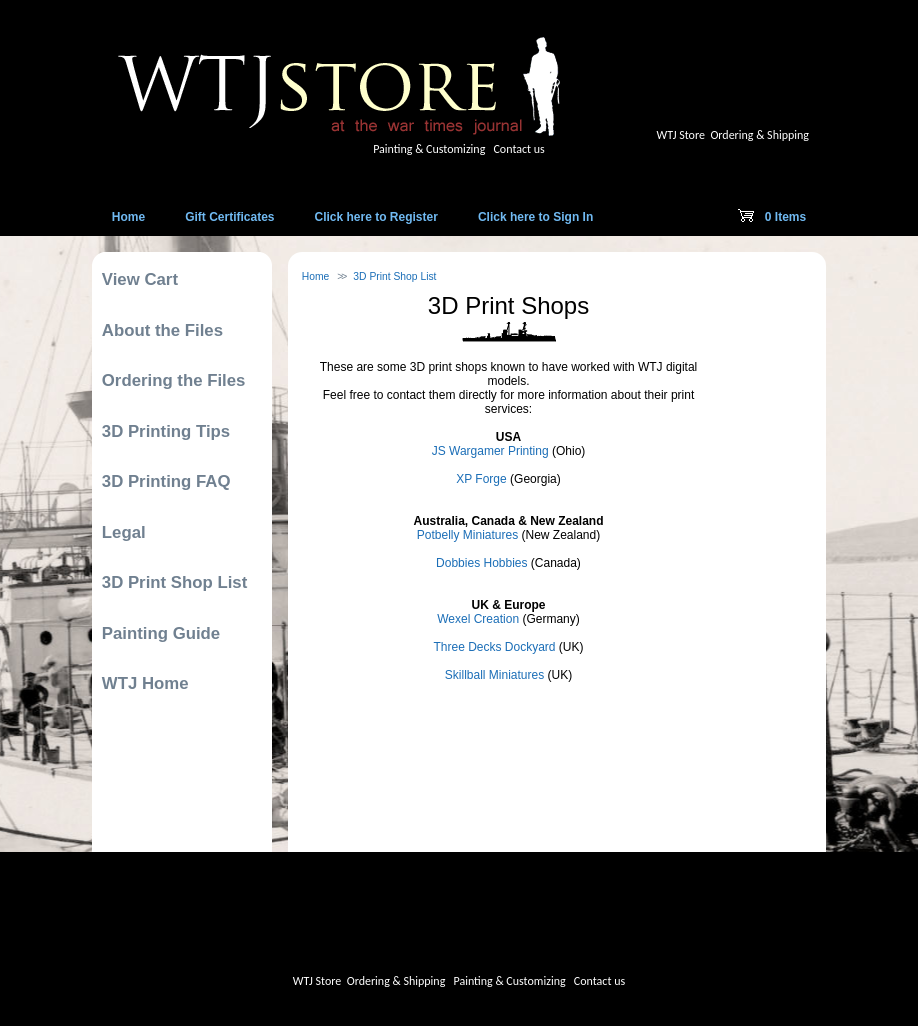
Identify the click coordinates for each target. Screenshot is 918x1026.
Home (316, 276)
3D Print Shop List (394, 276)
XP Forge (481, 479)
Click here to (376, 217)
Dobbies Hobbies (481, 563)
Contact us (518, 149)
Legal (124, 532)
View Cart (140, 279)
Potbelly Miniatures (467, 535)
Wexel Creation (478, 619)
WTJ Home (145, 683)
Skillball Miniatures (494, 675)
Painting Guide (161, 633)
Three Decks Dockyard (494, 647)
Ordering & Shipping (759, 135)
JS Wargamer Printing (490, 451)
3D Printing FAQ (166, 481)
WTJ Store (681, 135)
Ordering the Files (174, 380)
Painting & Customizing (429, 149)
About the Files (162, 330)
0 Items (772, 221)
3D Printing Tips (166, 431)
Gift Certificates (229, 217)
